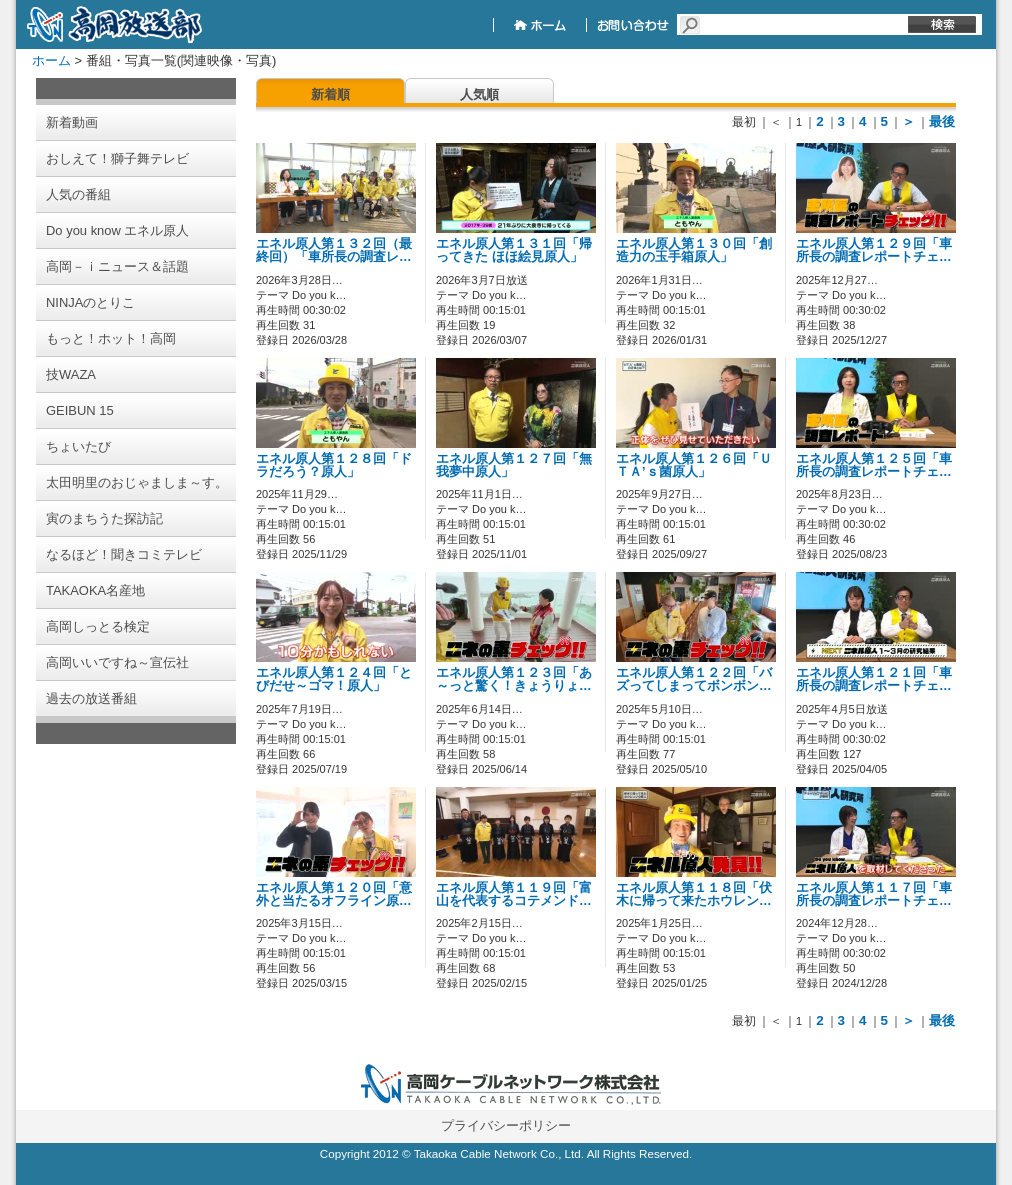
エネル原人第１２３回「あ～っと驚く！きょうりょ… (514, 679)
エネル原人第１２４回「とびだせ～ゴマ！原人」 (334, 679)
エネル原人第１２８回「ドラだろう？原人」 (334, 465)
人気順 (479, 94)
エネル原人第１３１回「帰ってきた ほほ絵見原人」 (514, 250)
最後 (942, 121)
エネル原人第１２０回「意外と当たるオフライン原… (334, 894)
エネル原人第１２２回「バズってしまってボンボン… (694, 679)
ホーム (51, 60)
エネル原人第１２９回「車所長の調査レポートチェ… (874, 250)
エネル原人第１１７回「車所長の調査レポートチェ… (874, 894)
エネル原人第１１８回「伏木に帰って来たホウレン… (694, 894)
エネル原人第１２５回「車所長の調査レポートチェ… (874, 465)
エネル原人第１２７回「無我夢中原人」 (514, 465)
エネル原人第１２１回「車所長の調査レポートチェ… (874, 679)
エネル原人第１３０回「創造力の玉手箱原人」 (694, 250)
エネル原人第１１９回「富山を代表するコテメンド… (514, 894)
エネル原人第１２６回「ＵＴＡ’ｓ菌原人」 (694, 465)
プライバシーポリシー (506, 1125)
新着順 (330, 94)
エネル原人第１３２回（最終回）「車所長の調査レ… (334, 250)
